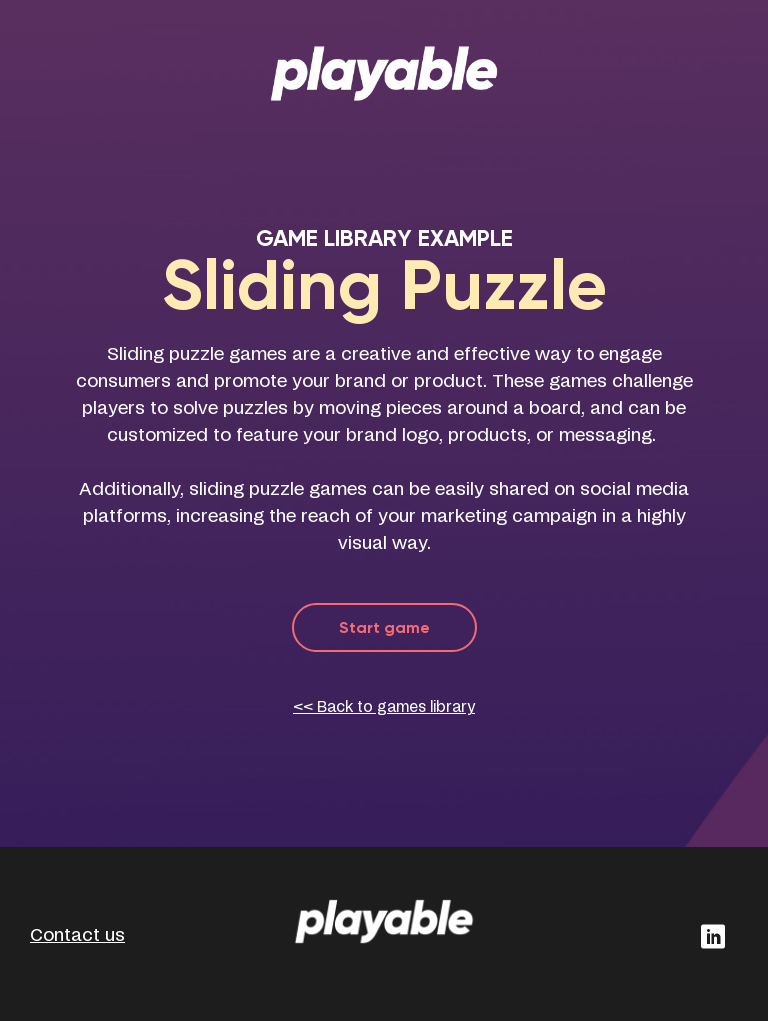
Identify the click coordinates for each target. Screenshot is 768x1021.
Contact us (77, 936)
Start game (384, 627)
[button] (712, 936)
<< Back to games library (384, 707)
